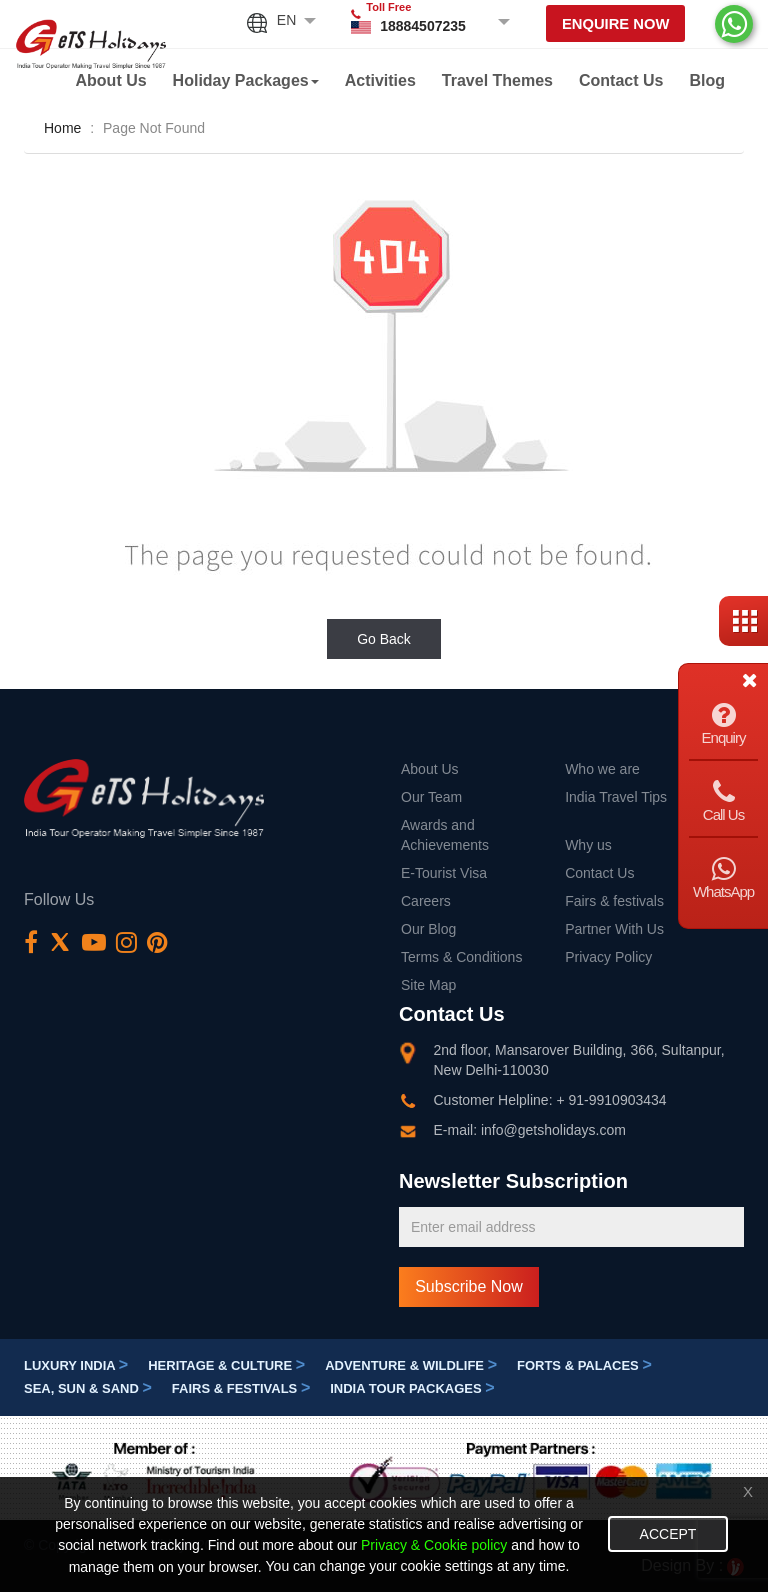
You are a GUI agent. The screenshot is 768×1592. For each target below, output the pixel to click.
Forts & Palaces (584, 1365)
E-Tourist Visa (444, 873)
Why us (588, 845)
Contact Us (621, 80)
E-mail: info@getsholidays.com (530, 1130)
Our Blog (428, 929)
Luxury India (76, 1365)
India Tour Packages (412, 1388)
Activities (380, 80)
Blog (707, 80)
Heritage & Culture (226, 1365)
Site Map (428, 985)
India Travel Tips (616, 797)
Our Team (431, 797)
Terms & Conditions (461, 957)
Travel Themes (497, 80)
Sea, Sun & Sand (88, 1388)
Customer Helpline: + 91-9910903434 (550, 1100)
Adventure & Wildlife (411, 1365)
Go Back (384, 639)
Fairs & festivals (614, 901)
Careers (426, 901)
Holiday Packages (246, 80)
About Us (111, 80)
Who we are (602, 769)
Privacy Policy (608, 957)
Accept (668, 1534)
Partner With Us (614, 929)
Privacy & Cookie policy (434, 1546)
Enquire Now (614, 24)
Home (62, 128)
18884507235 (421, 26)
